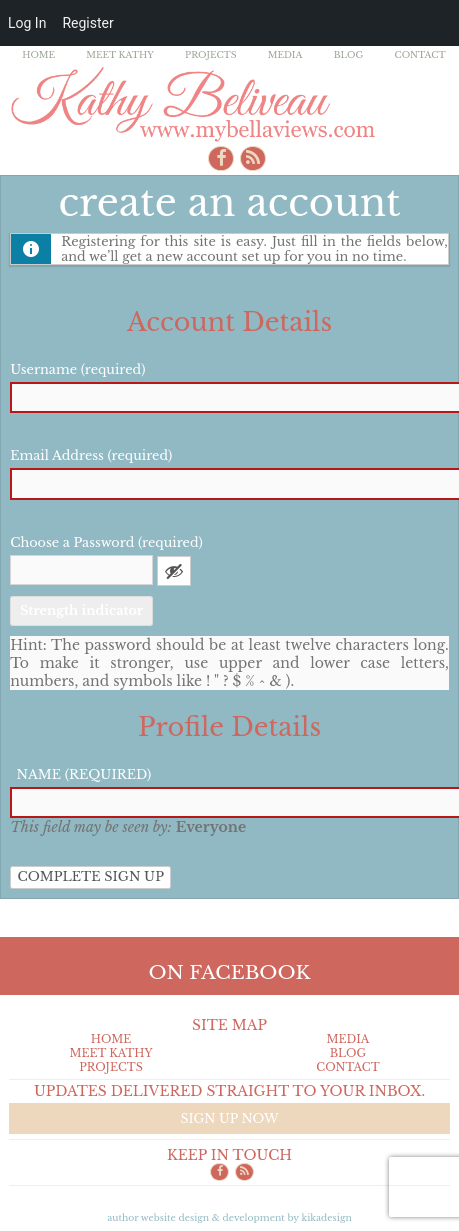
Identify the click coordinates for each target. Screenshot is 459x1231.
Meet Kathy (120, 54)
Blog (349, 54)
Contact (419, 54)
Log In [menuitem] (27, 23)
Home (38, 54)
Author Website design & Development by (229, 1217)
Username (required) (77, 369)
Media (285, 54)
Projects (211, 54)
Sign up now (229, 1118)
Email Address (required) (91, 455)
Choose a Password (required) (106, 542)
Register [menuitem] (87, 23)
